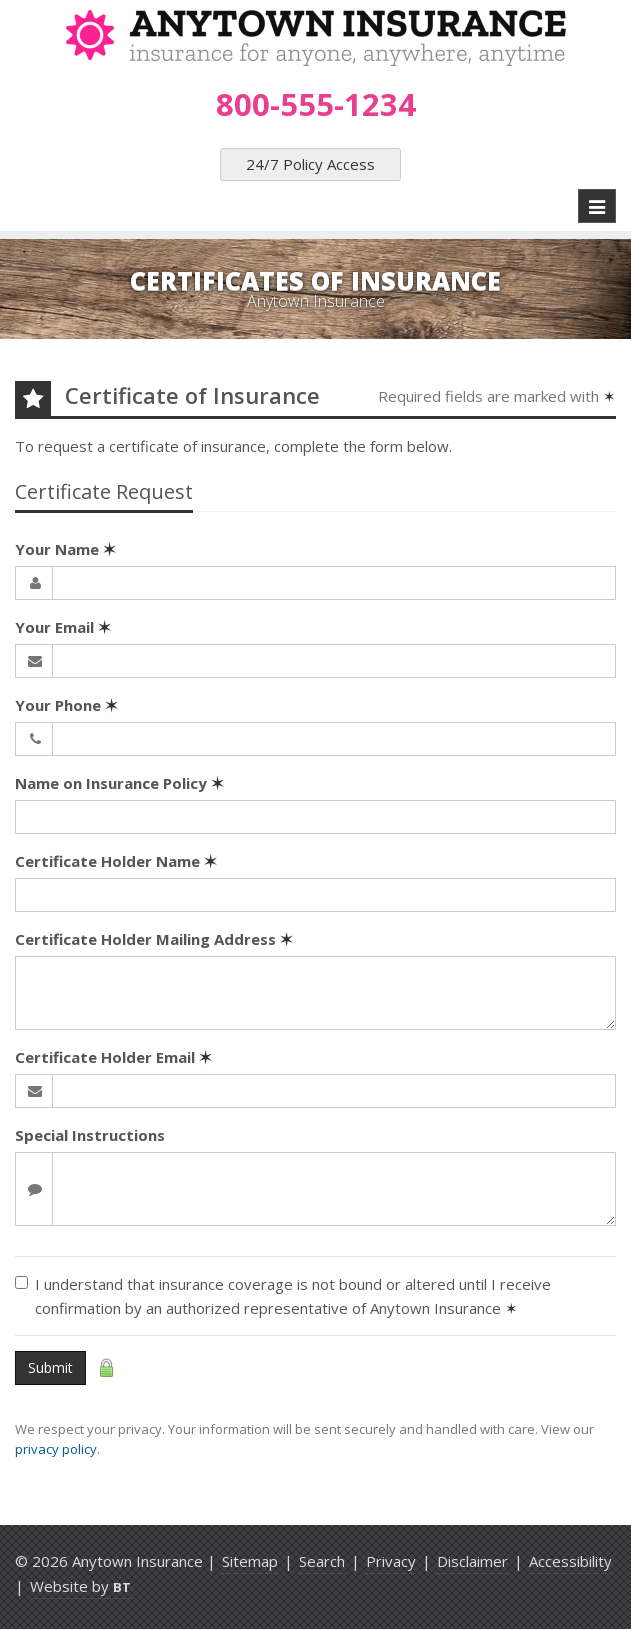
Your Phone (66, 705)
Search (322, 1561)
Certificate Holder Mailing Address (154, 939)
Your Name (65, 549)
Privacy (391, 1561)
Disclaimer (472, 1561)
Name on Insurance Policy (119, 783)
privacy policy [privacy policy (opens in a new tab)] (56, 1449)
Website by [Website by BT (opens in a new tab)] (80, 1586)
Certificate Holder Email (113, 1057)
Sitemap (250, 1561)
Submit (50, 1367)
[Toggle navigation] (597, 206)
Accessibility (570, 1561)
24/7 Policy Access (310, 164)
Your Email (63, 627)
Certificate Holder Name (116, 861)
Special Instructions (90, 1135)
